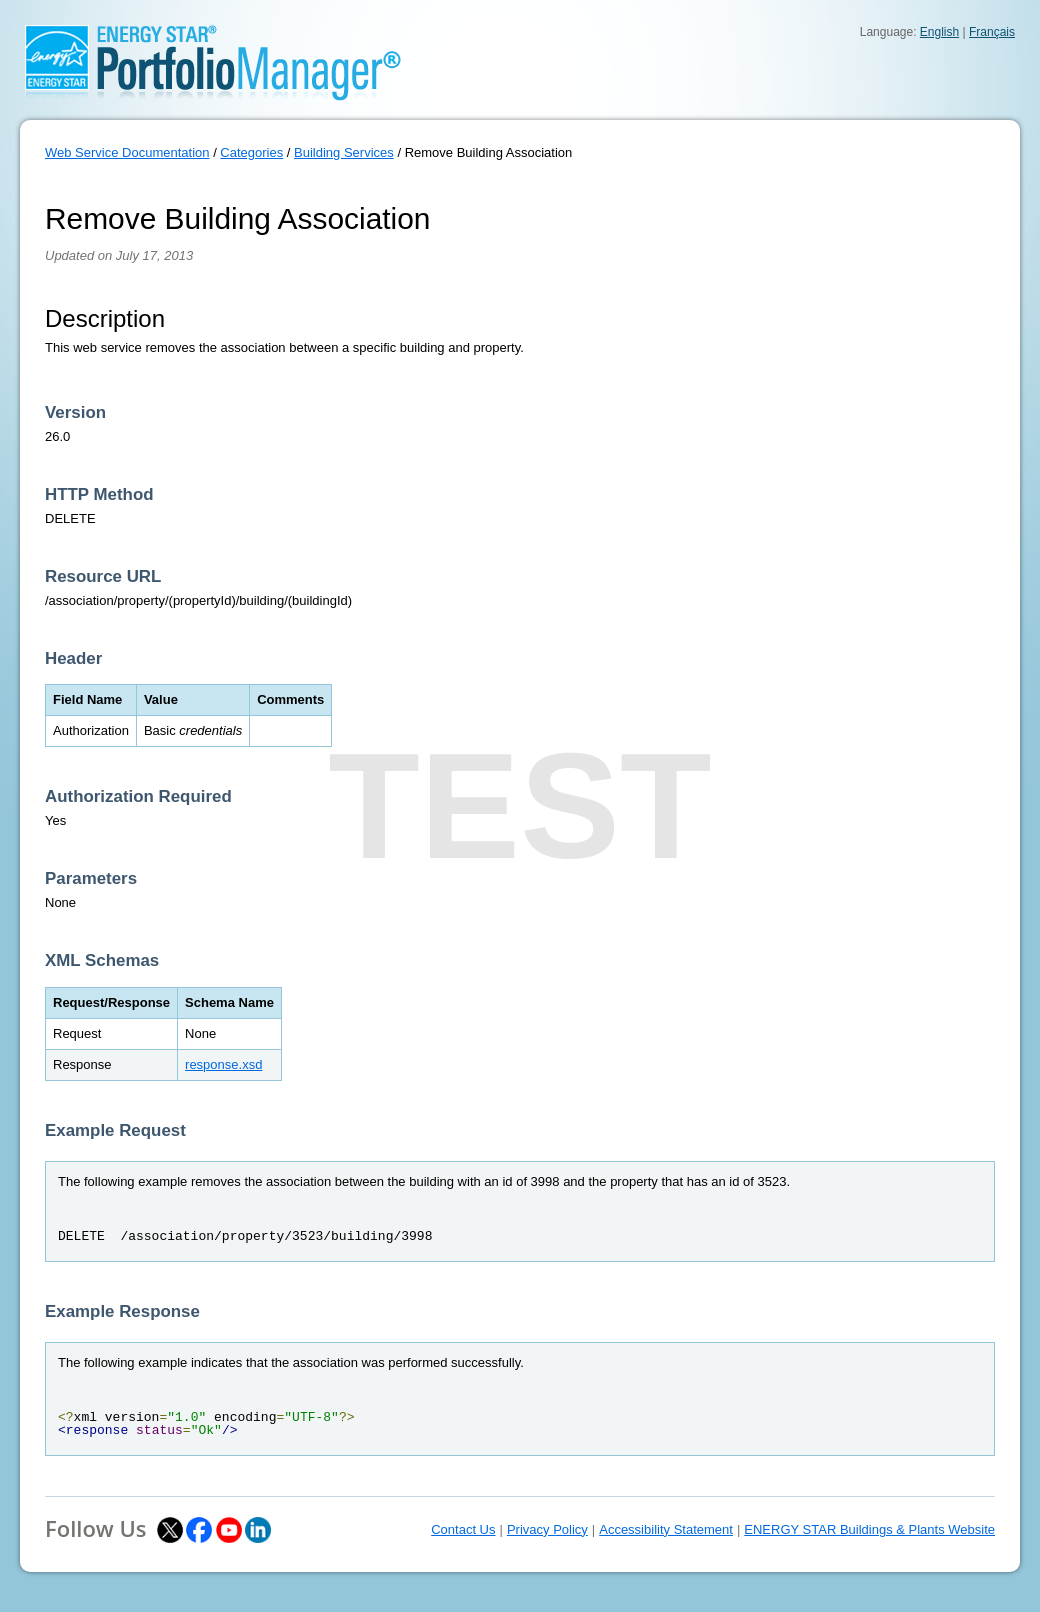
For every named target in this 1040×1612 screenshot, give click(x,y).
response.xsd (223, 1064)
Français (992, 32)
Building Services (344, 152)
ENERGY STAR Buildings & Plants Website (869, 1529)
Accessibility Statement (666, 1529)
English (939, 32)
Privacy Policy (547, 1529)
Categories (251, 152)
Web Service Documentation (127, 152)
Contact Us (463, 1529)
